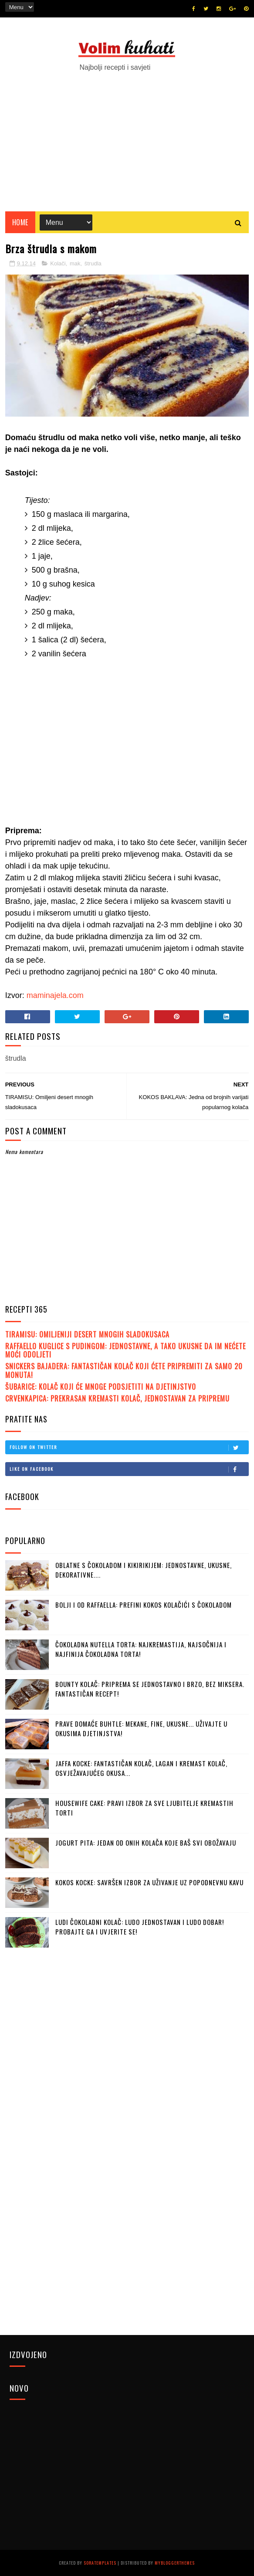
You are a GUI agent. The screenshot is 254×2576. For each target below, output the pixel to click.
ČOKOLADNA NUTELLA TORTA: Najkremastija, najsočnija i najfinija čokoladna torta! (141, 1649)
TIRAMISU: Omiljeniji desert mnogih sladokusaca (87, 1334)
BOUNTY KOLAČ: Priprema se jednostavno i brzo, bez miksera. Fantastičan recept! (149, 1689)
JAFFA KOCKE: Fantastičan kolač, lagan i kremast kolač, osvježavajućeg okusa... (141, 1768)
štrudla (93, 263)
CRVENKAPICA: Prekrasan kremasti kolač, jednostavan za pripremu (117, 1398)
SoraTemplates (100, 2562)
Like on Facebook (129, 1469)
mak (75, 263)
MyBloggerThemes (175, 2562)
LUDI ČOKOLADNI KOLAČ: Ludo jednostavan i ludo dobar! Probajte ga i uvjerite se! (139, 1927)
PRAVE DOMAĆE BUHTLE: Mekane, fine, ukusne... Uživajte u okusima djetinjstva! (141, 1728)
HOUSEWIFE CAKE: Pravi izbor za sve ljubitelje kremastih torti (144, 1808)
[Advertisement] (127, 137)
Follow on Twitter (129, 1447)
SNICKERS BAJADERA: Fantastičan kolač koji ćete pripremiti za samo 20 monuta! (124, 1370)
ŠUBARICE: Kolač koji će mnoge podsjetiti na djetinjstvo (100, 1386)
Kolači (57, 263)
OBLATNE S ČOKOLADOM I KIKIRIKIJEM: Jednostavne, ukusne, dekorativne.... (143, 1570)
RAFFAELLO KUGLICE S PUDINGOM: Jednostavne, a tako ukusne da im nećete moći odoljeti (125, 1350)
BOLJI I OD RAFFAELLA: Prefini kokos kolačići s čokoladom (143, 1604)
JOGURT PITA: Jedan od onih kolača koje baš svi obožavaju (145, 1842)
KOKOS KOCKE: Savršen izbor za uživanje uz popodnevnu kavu (149, 1882)
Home (20, 222)
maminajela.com (55, 995)
